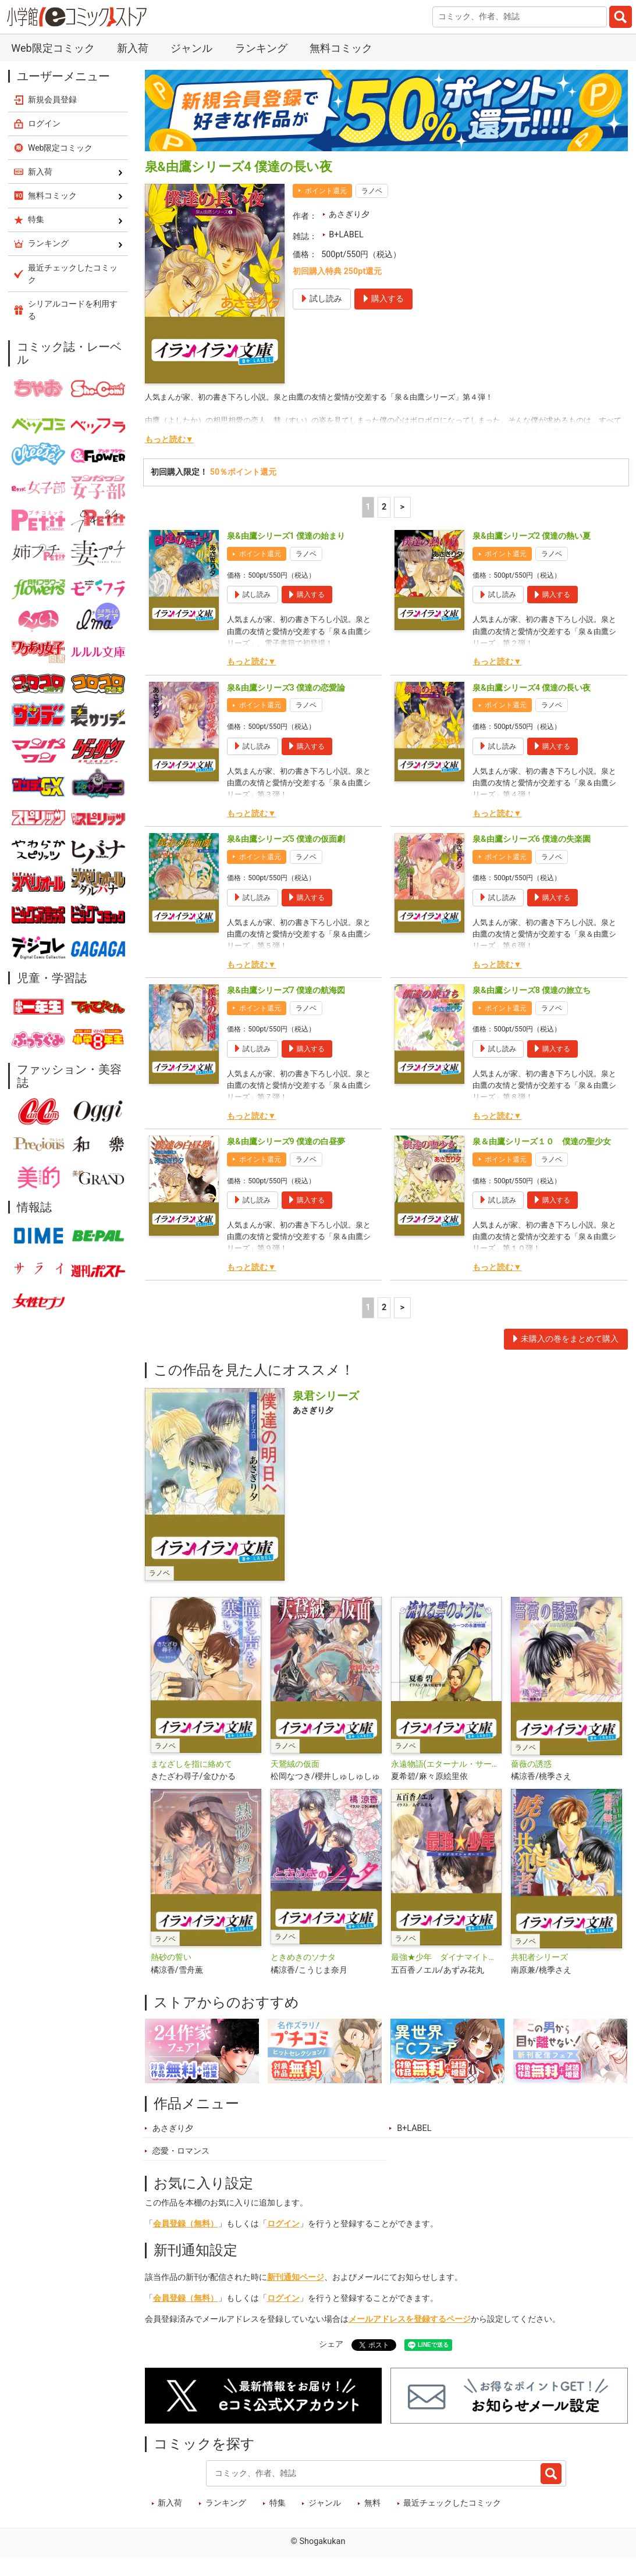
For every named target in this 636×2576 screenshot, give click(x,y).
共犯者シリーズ (539, 1957)
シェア (331, 2344)
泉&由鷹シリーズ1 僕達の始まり (286, 536)
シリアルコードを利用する (73, 310)
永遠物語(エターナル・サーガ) (446, 1764)
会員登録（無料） (185, 2224)
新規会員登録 (52, 99)
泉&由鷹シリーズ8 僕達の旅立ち (531, 990)
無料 (372, 2503)
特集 (277, 2503)
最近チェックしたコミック (452, 2503)
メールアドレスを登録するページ (410, 2319)
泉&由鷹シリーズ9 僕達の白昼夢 (286, 1142)
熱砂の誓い (171, 1957)
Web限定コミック (52, 48)
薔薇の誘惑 (531, 1764)
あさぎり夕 (349, 214)
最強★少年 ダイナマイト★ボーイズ (446, 1957)
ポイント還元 (326, 191)
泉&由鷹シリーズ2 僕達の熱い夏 (531, 536)
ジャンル (191, 48)
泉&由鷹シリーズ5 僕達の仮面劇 (286, 839)
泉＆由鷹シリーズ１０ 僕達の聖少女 (541, 1142)
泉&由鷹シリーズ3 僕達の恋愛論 (286, 688)
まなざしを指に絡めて (191, 1764)
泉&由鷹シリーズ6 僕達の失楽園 (531, 839)
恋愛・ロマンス (180, 2151)
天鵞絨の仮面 (295, 1764)
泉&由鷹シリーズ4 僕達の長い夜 (531, 688)
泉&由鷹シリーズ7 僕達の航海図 (286, 990)
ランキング (261, 48)
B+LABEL (346, 235)
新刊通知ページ (295, 2277)
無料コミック (341, 48)
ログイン (283, 2224)
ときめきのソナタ (303, 1957)
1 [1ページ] (367, 507)
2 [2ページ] (384, 507)
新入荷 (132, 48)
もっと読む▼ (169, 439)
